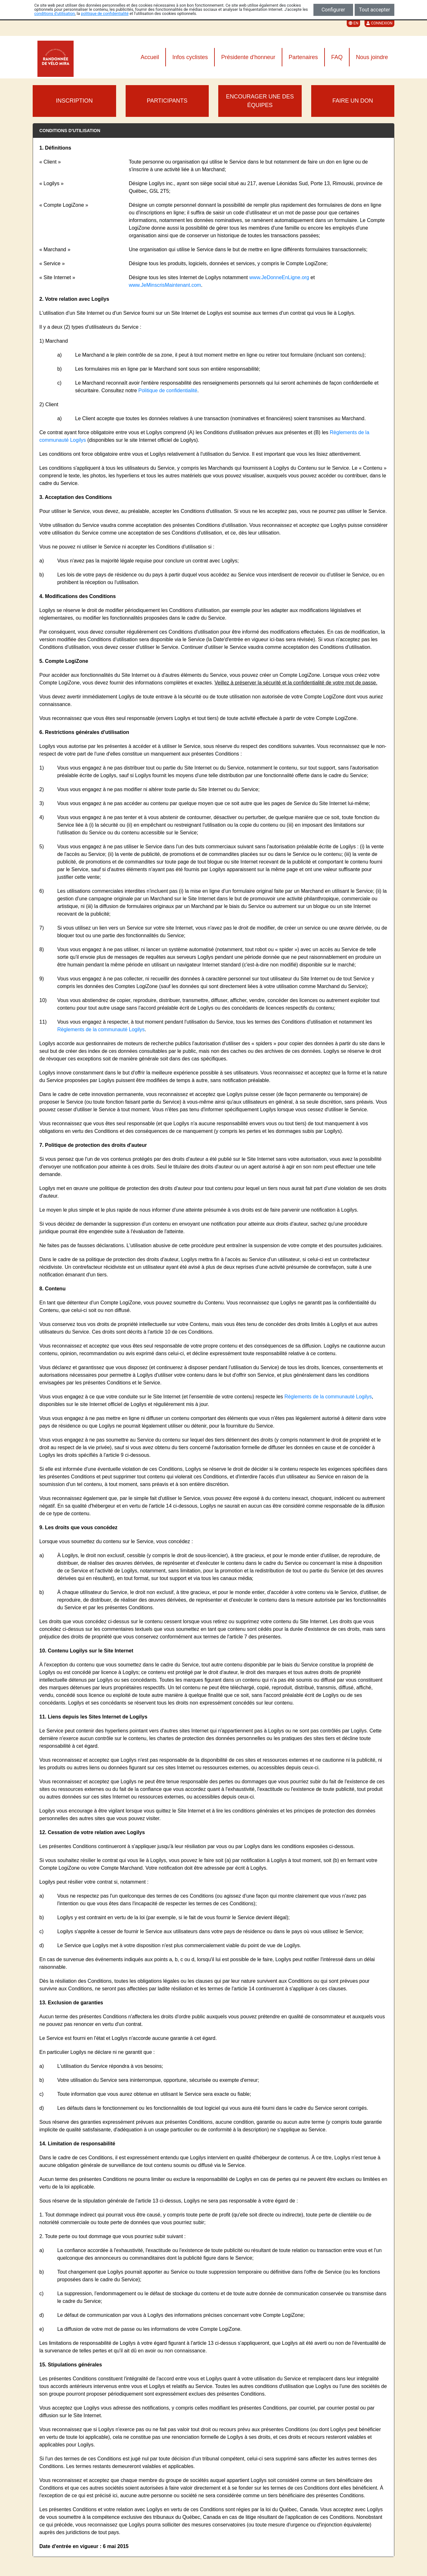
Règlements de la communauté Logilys (101, 1029)
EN (353, 23)
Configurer (333, 10)
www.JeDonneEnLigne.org (279, 277)
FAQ (337, 57)
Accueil (150, 57)
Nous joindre (372, 57)
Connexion (379, 23)
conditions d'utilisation (54, 13)
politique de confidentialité (104, 13)
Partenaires (303, 57)
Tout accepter (374, 10)
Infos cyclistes (190, 57)
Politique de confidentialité (167, 390)
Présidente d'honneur (248, 57)
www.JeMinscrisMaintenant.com (165, 285)
